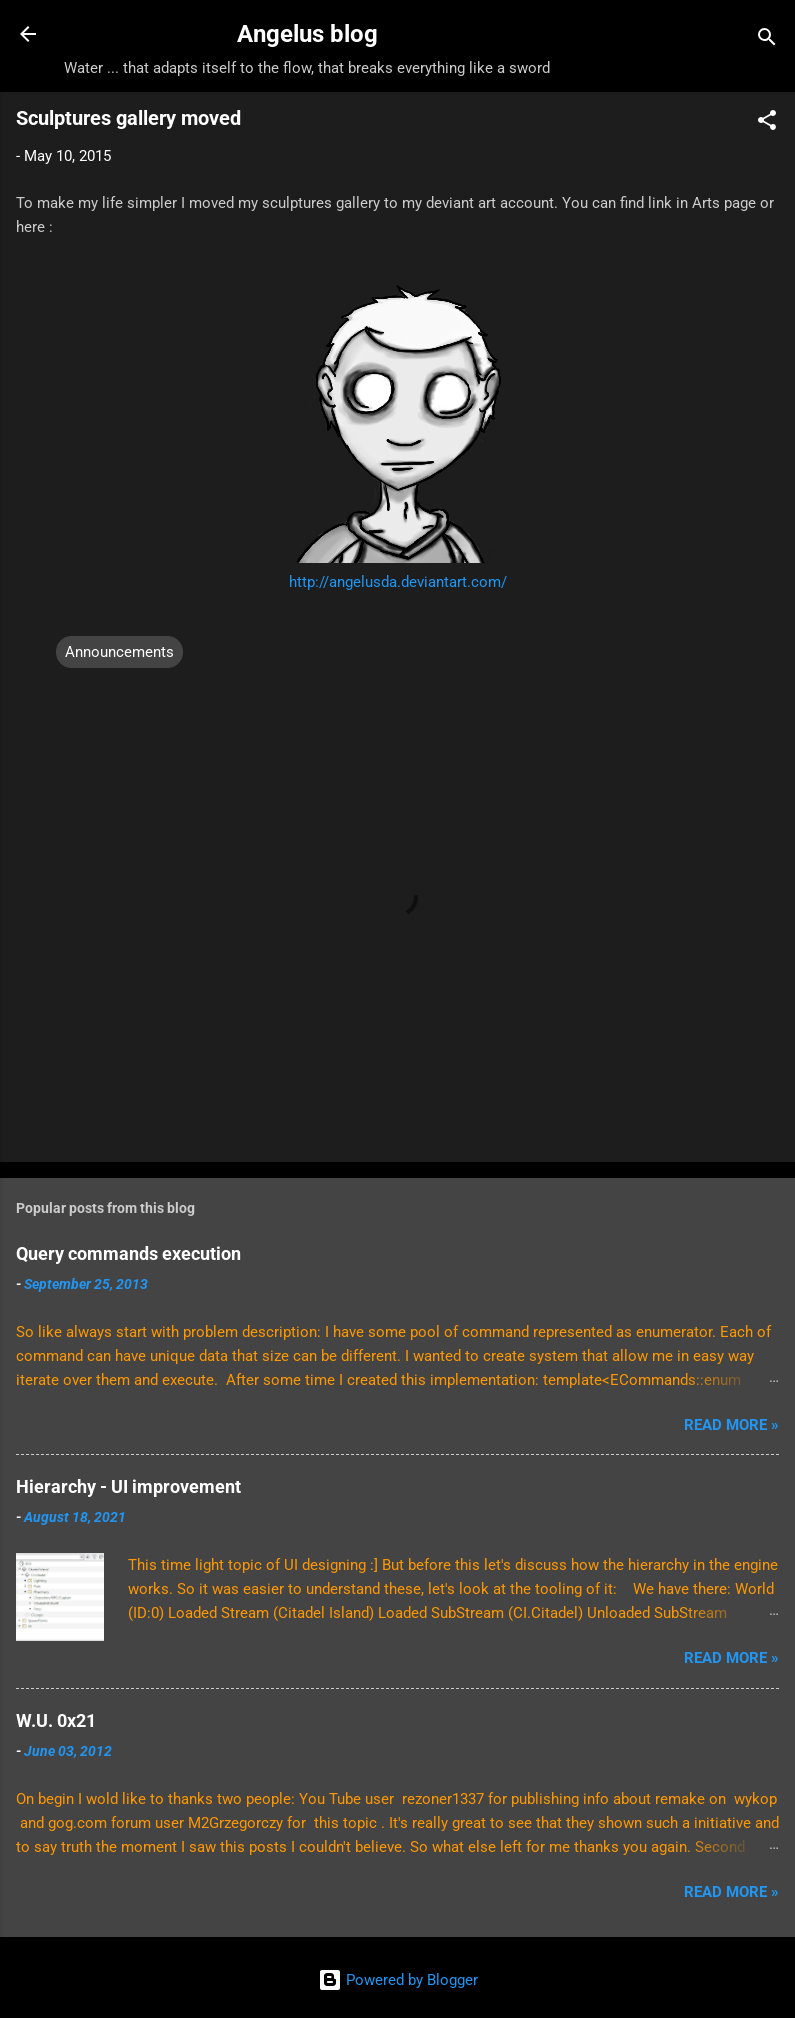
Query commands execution (128, 1253)
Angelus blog (307, 34)
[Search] (767, 40)
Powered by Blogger (398, 1980)
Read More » (731, 1425)
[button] (767, 123)
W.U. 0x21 (56, 1720)
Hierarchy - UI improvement (128, 1486)
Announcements (119, 652)
